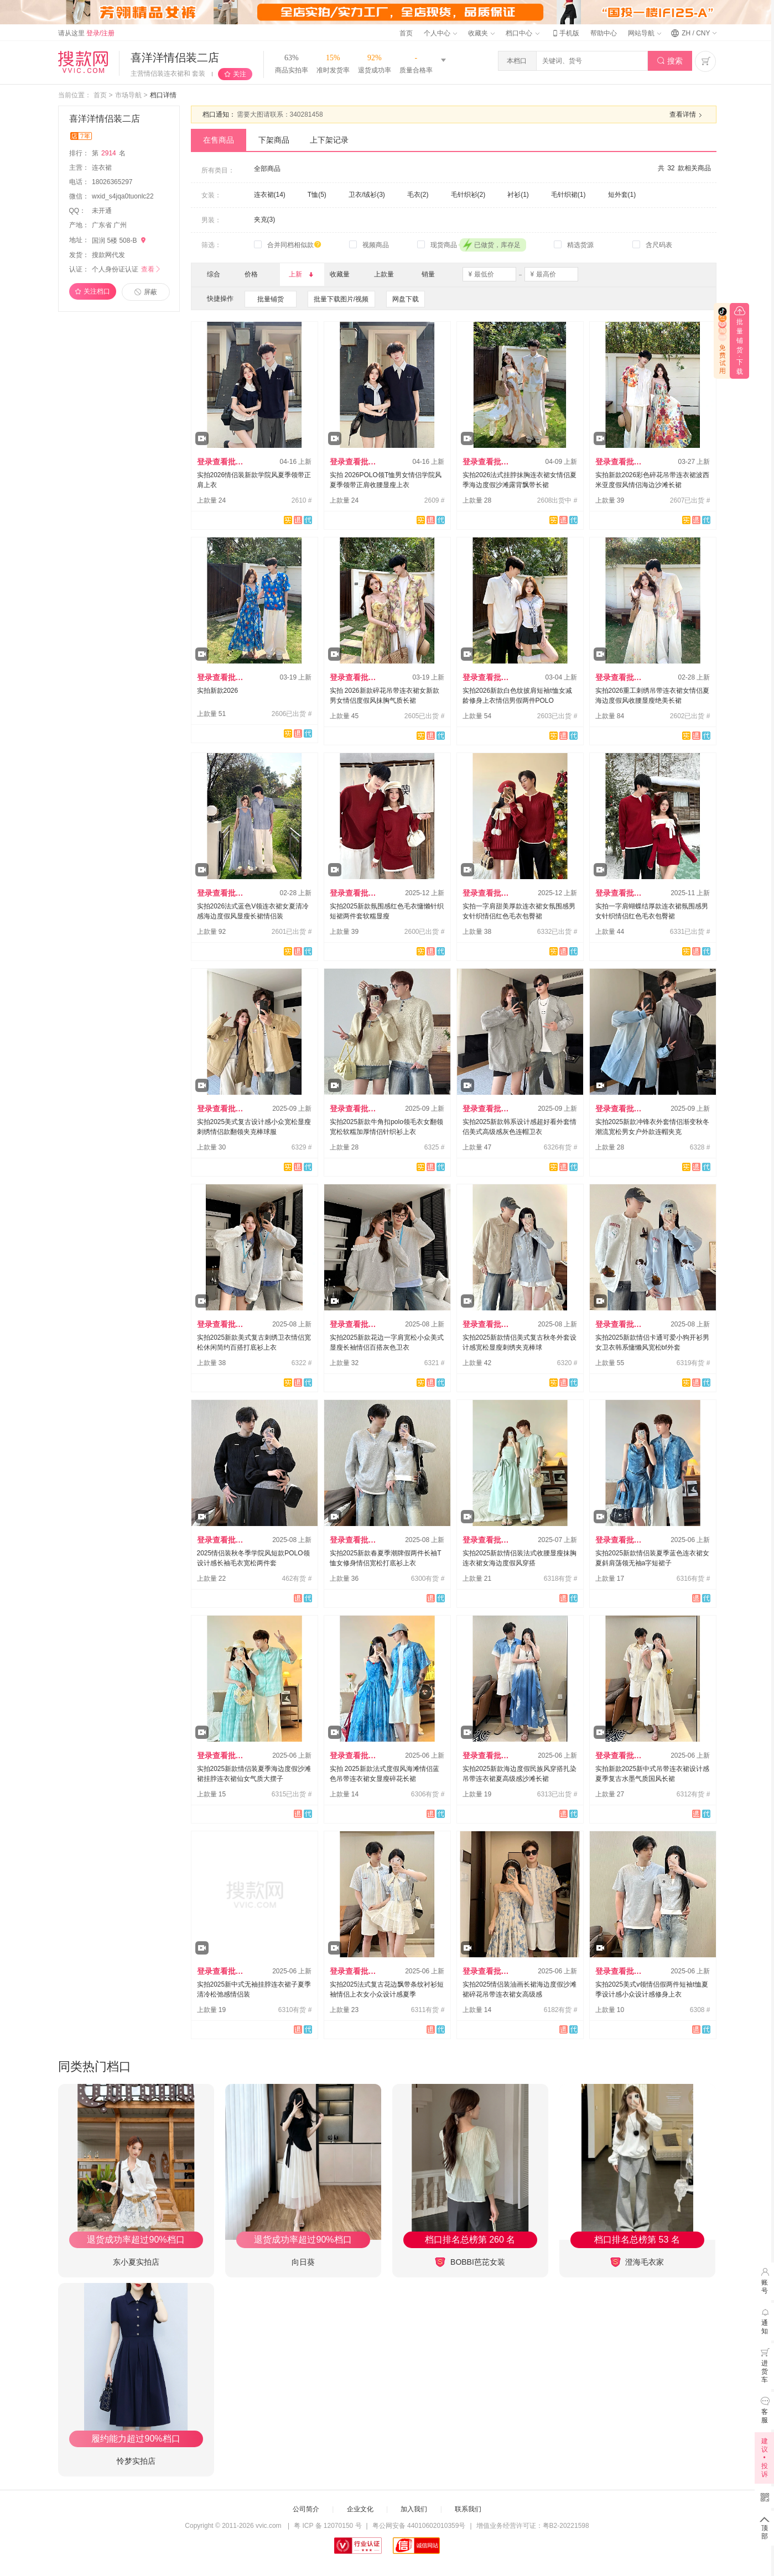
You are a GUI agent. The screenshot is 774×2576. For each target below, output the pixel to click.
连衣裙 (102, 167)
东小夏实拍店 (136, 2262)
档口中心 (522, 33)
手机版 (564, 33)
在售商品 (218, 139)
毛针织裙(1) (568, 194)
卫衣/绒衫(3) (367, 194)
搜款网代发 (108, 255)
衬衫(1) (518, 194)
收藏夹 (481, 33)
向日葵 (303, 2262)
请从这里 (86, 33)
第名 (109, 153)
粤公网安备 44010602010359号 (419, 2526)
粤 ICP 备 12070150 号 (328, 2526)
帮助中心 (603, 33)
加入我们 (414, 2509)
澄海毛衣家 (637, 2262)
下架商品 (273, 139)
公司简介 (306, 2509)
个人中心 (440, 33)
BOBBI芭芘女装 (470, 2262)
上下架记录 (329, 139)
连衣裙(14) (269, 194)
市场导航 (128, 95)
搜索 (670, 61)
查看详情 (687, 115)
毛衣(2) (418, 194)
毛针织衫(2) (468, 194)
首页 (406, 33)
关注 (239, 74)
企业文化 (360, 2509)
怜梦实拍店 (136, 2461)
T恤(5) (317, 194)
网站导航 (644, 33)
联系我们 (468, 2509)
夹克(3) (265, 219)
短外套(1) (622, 194)
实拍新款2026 (217, 690)
